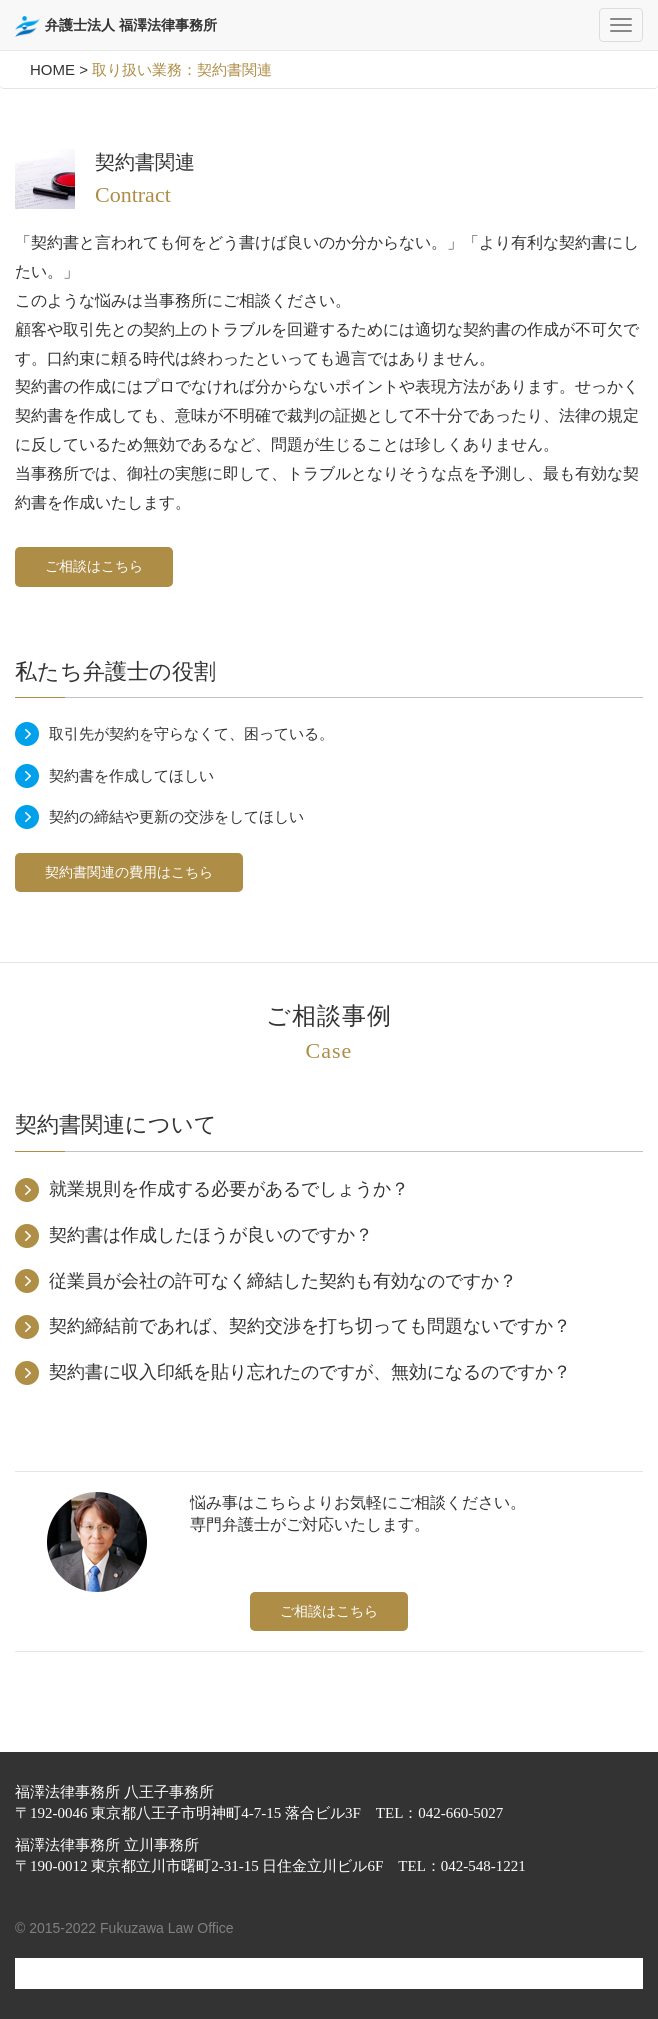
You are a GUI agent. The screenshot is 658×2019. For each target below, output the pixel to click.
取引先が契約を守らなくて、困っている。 (191, 733)
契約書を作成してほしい (131, 775)
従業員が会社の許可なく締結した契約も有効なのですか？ (283, 1281)
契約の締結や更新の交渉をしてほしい (176, 816)
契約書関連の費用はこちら (129, 872)
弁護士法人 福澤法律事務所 (116, 26)
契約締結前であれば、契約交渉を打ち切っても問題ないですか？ (310, 1326)
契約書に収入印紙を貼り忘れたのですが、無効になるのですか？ (310, 1372)
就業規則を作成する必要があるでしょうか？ (229, 1189)
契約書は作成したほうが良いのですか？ (211, 1235)
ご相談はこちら (94, 566)
